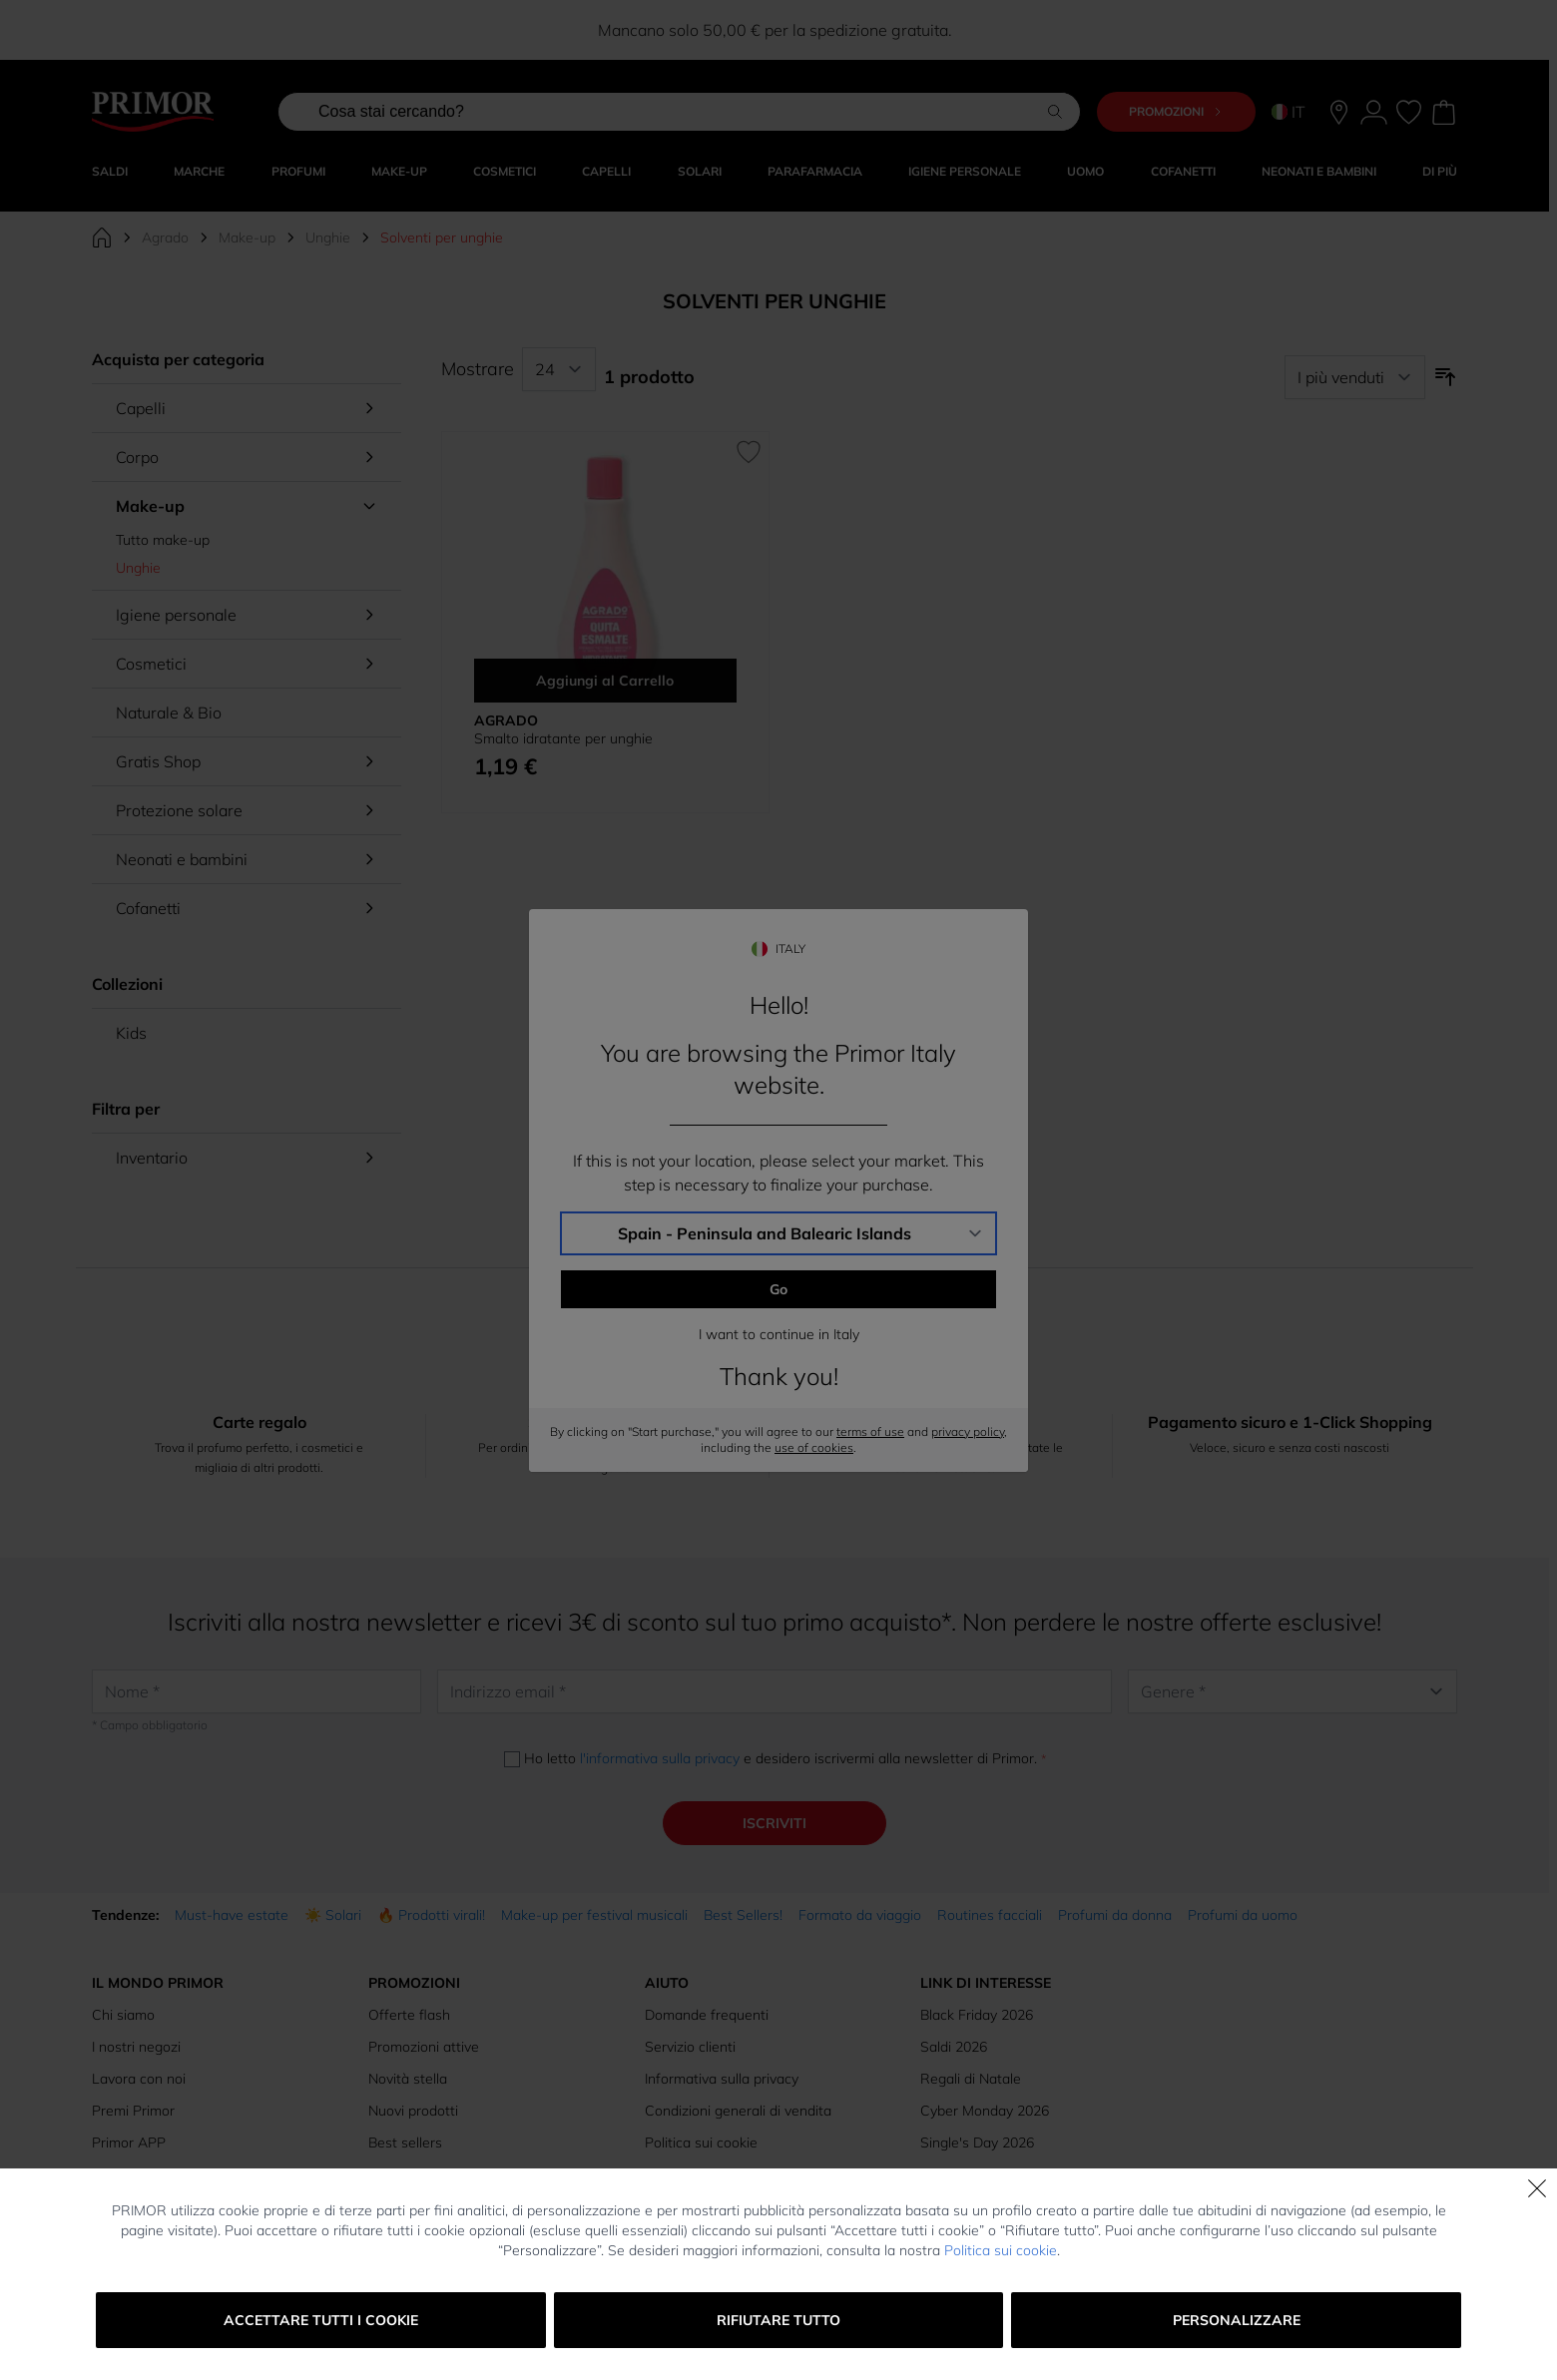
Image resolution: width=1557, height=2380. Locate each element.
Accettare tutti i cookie (321, 2320)
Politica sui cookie (1000, 2250)
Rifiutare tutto (778, 2320)
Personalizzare (1236, 2320)
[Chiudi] (1537, 2188)
